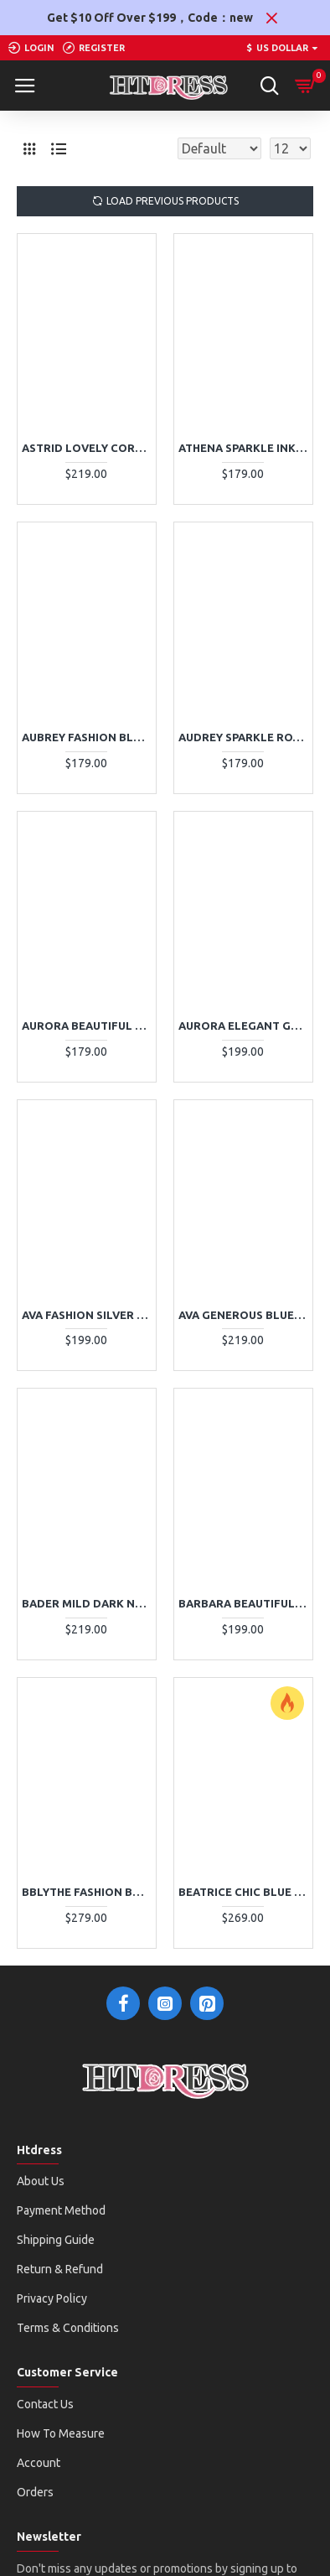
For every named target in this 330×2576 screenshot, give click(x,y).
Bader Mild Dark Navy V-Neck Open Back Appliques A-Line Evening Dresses (87, 1603)
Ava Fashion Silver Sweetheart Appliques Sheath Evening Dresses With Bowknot (87, 1315)
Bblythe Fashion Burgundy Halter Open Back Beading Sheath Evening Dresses (87, 1892)
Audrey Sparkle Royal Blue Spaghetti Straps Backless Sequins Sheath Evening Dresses (243, 737)
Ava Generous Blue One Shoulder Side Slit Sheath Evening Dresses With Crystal (243, 1315)
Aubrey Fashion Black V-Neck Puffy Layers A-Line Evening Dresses (87, 737)
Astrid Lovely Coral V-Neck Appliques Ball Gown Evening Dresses (87, 448)
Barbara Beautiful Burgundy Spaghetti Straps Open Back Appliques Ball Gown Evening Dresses (243, 1603)
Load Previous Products (172, 200)
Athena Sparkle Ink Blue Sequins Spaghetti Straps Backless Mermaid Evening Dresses (243, 448)
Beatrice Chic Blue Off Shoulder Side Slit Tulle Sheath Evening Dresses (243, 1892)
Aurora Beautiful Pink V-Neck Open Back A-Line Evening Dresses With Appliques (87, 1025)
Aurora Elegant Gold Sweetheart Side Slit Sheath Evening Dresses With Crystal (243, 1025)
